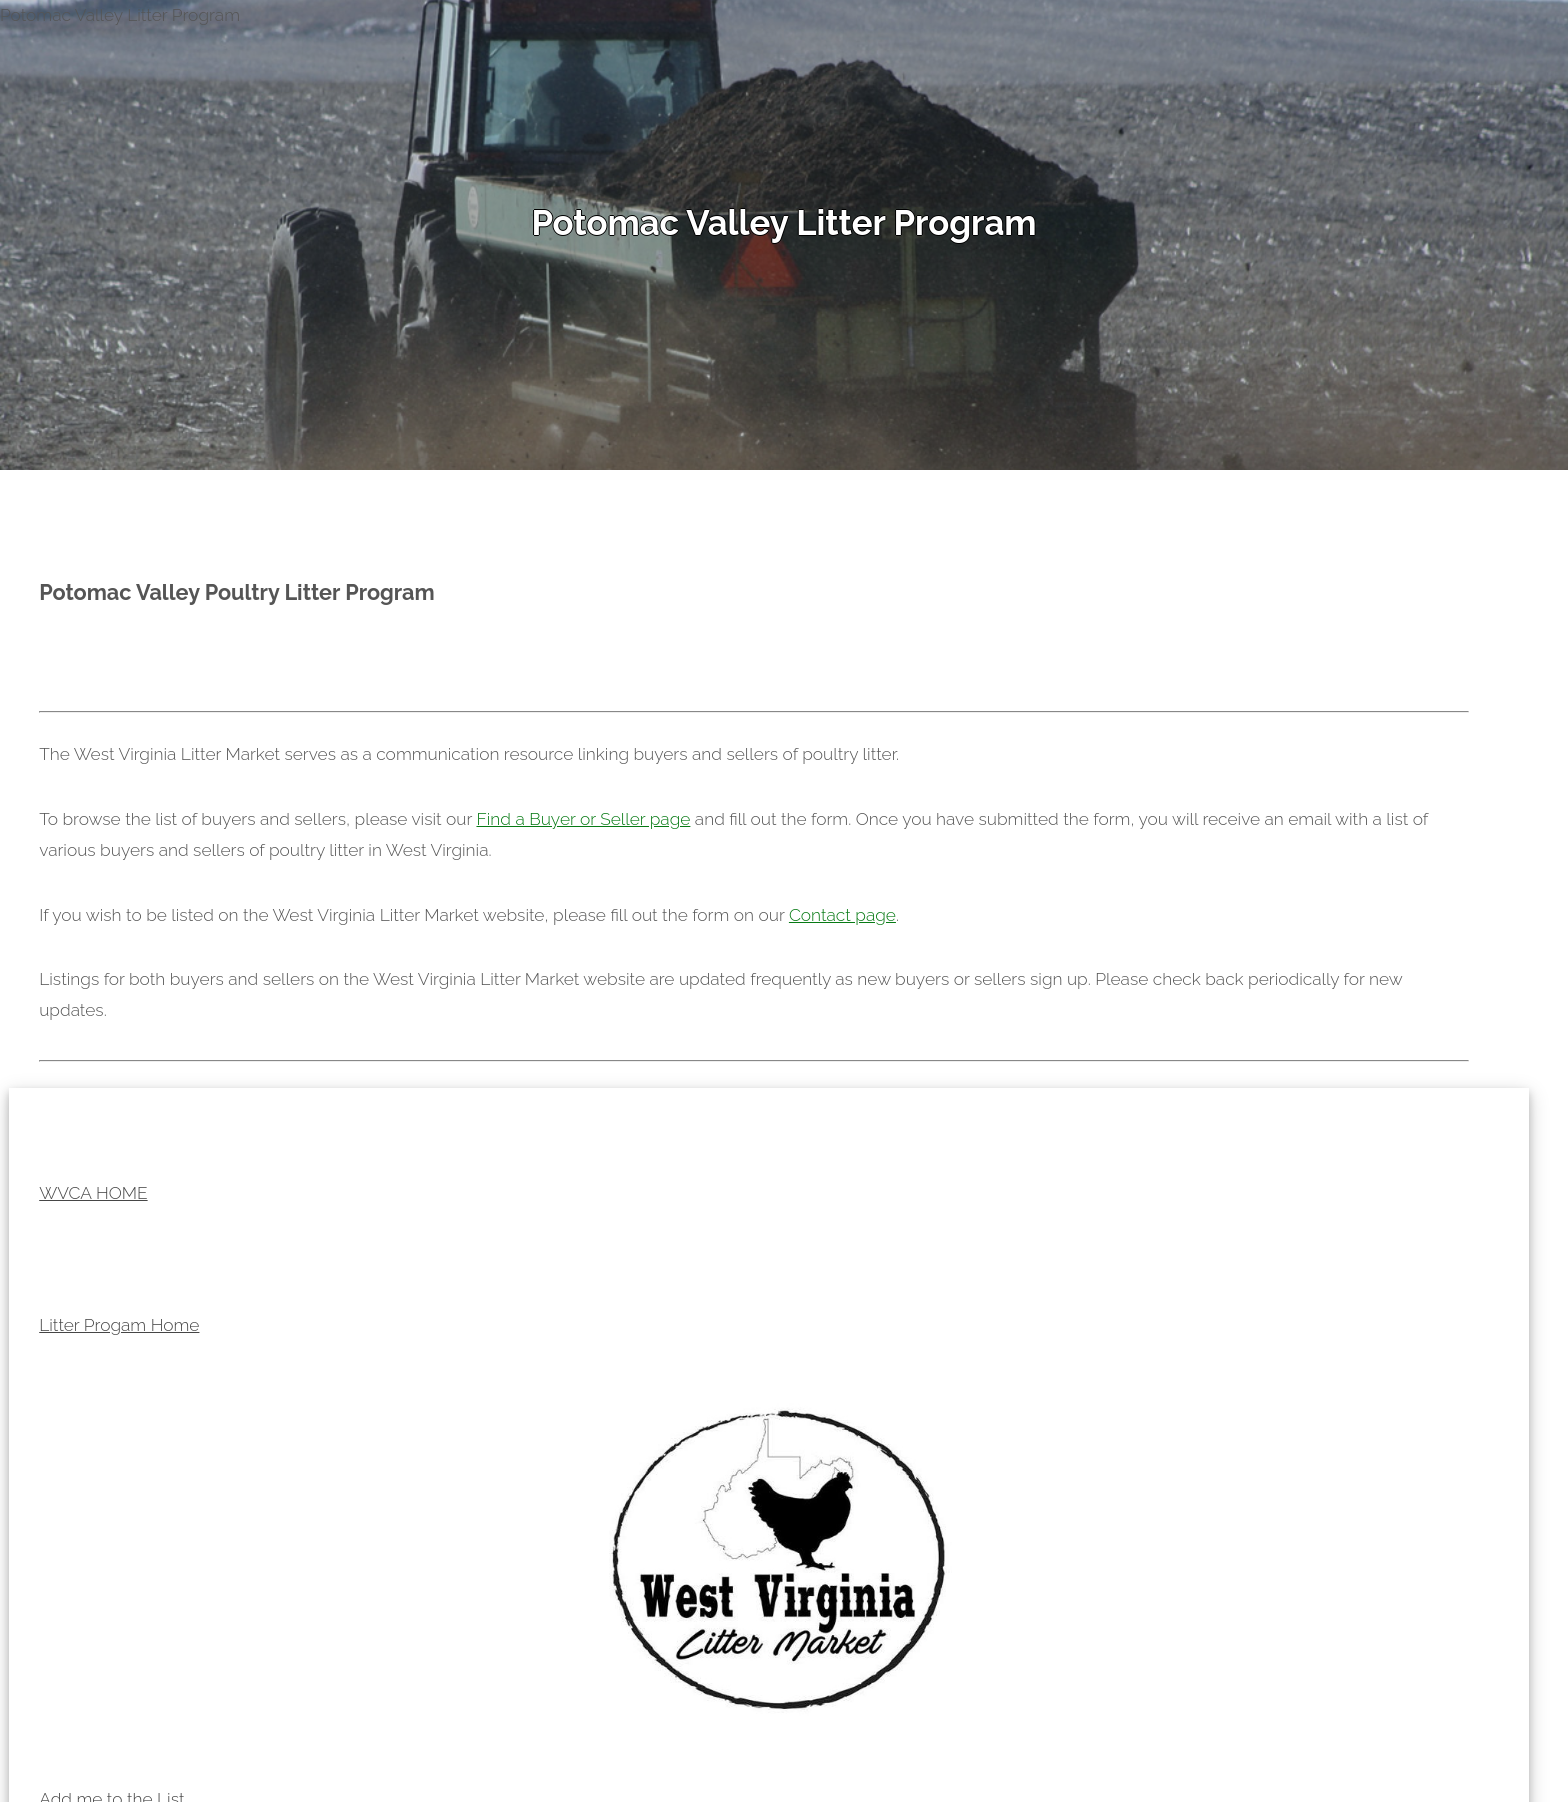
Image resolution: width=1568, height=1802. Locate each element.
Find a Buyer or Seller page (583, 819)
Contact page (842, 915)
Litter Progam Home (119, 1325)
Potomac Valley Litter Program (783, 222)
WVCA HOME (93, 1193)
